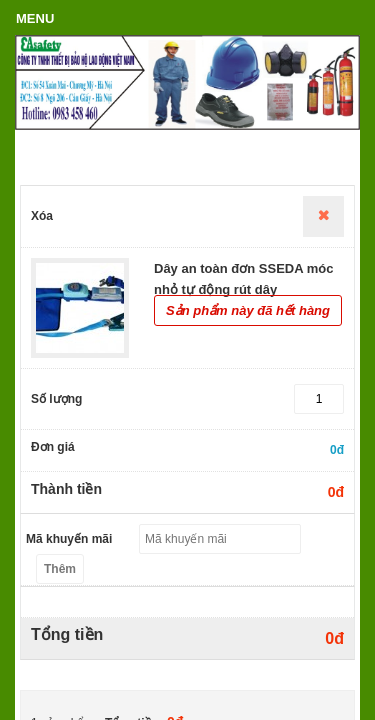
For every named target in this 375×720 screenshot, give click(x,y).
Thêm (60, 569)
